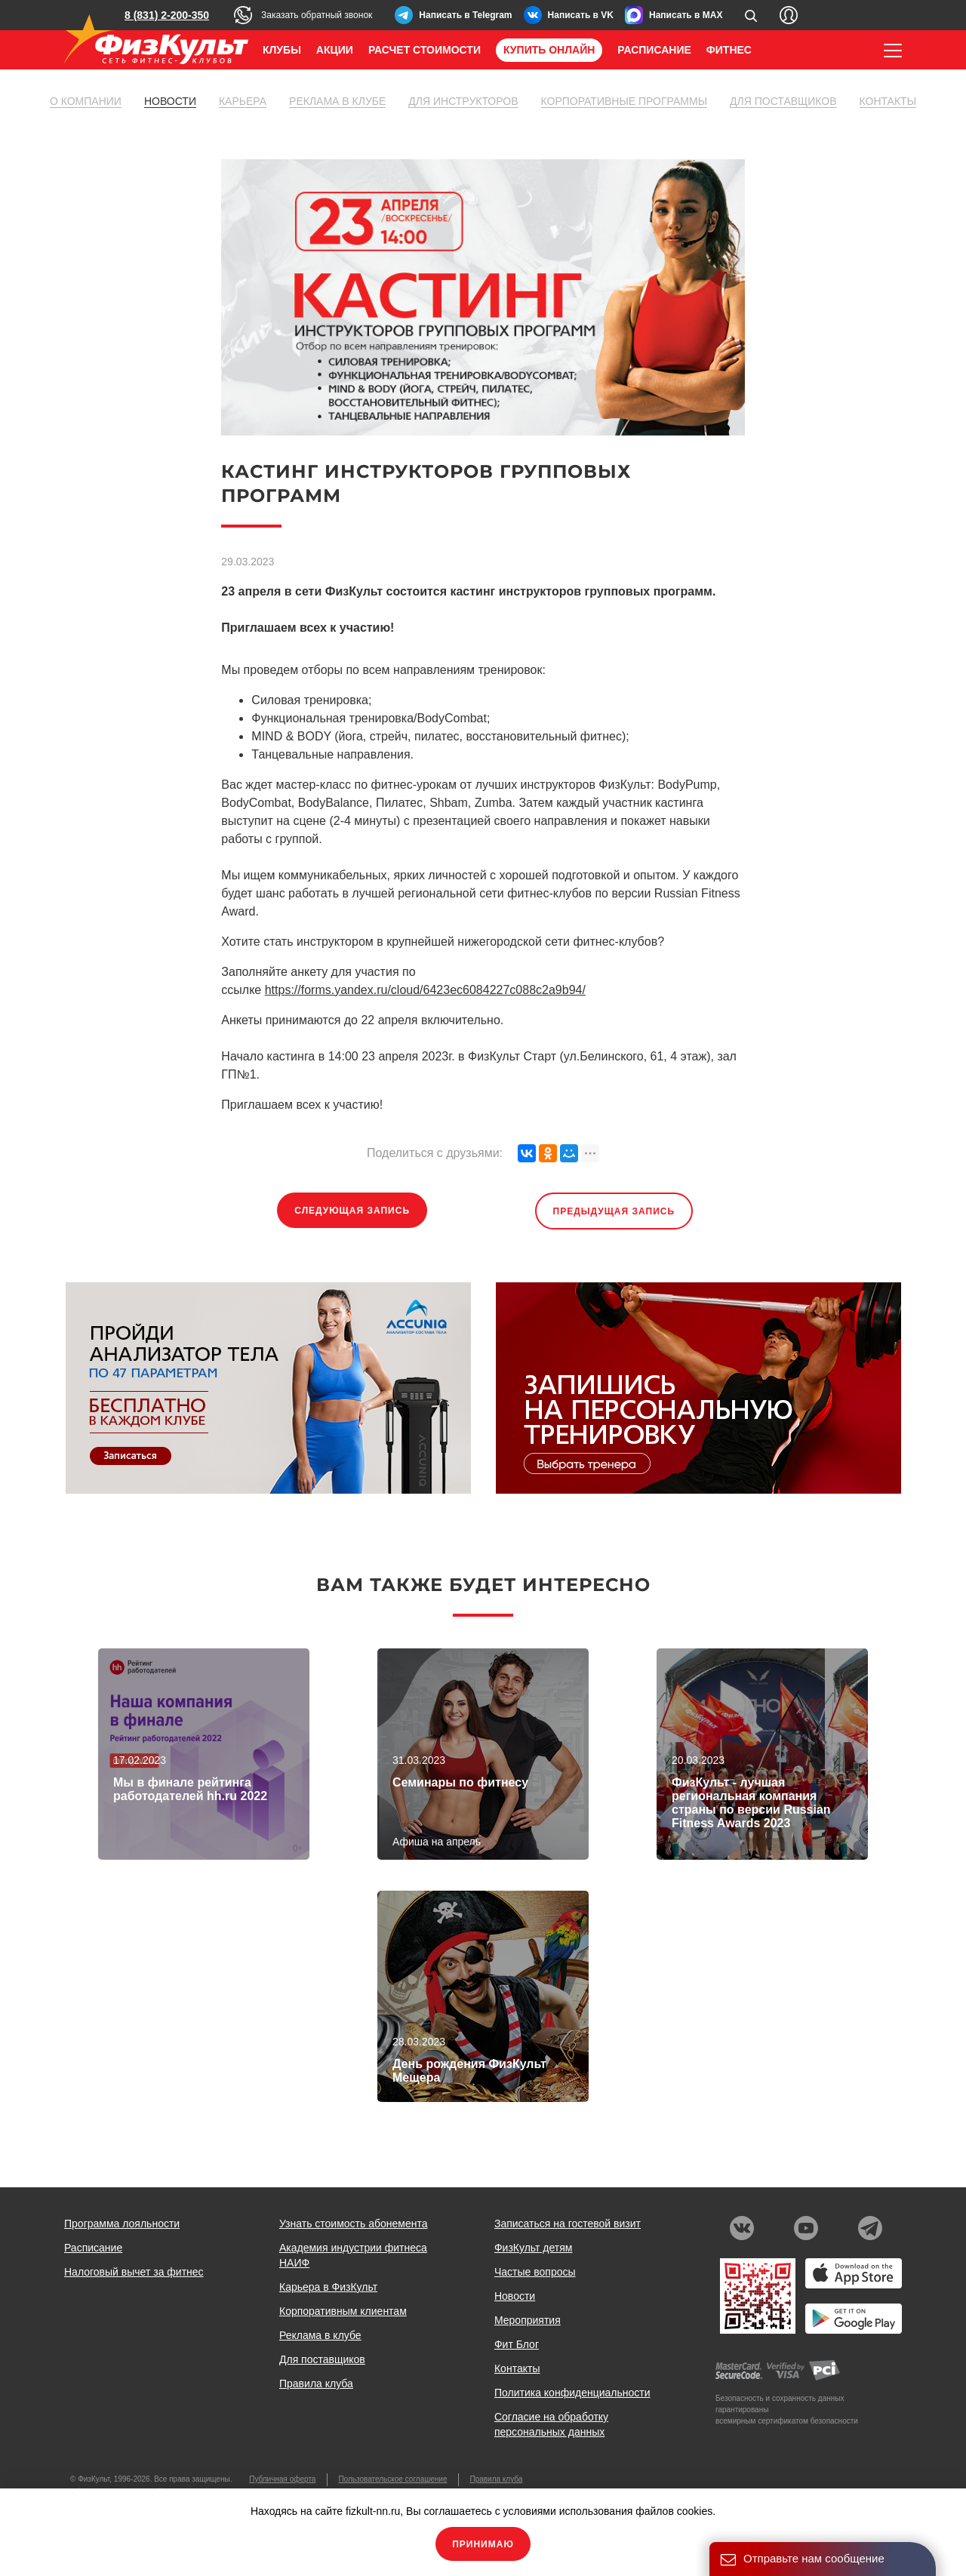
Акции (334, 50)
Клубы (282, 50)
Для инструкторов (463, 101)
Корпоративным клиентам (343, 2311)
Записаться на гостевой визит (567, 2223)
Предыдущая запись (614, 1211)
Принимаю (483, 2544)
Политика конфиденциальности (572, 2393)
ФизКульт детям (533, 2248)
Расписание (654, 50)
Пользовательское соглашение (392, 2479)
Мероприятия (527, 2320)
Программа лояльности (122, 2223)
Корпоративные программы (624, 101)
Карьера (242, 101)
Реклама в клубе (337, 101)
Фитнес (729, 50)
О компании (86, 101)
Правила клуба (316, 2383)
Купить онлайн (549, 50)
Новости (170, 101)
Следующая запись (352, 1210)
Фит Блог (516, 2344)
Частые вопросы (535, 2272)
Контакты (888, 101)
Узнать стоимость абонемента (353, 2223)
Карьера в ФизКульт (328, 2287)
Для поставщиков (783, 101)
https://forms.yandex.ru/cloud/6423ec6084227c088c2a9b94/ (425, 989)
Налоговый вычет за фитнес (134, 2272)
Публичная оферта (282, 2479)
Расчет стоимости (424, 50)
